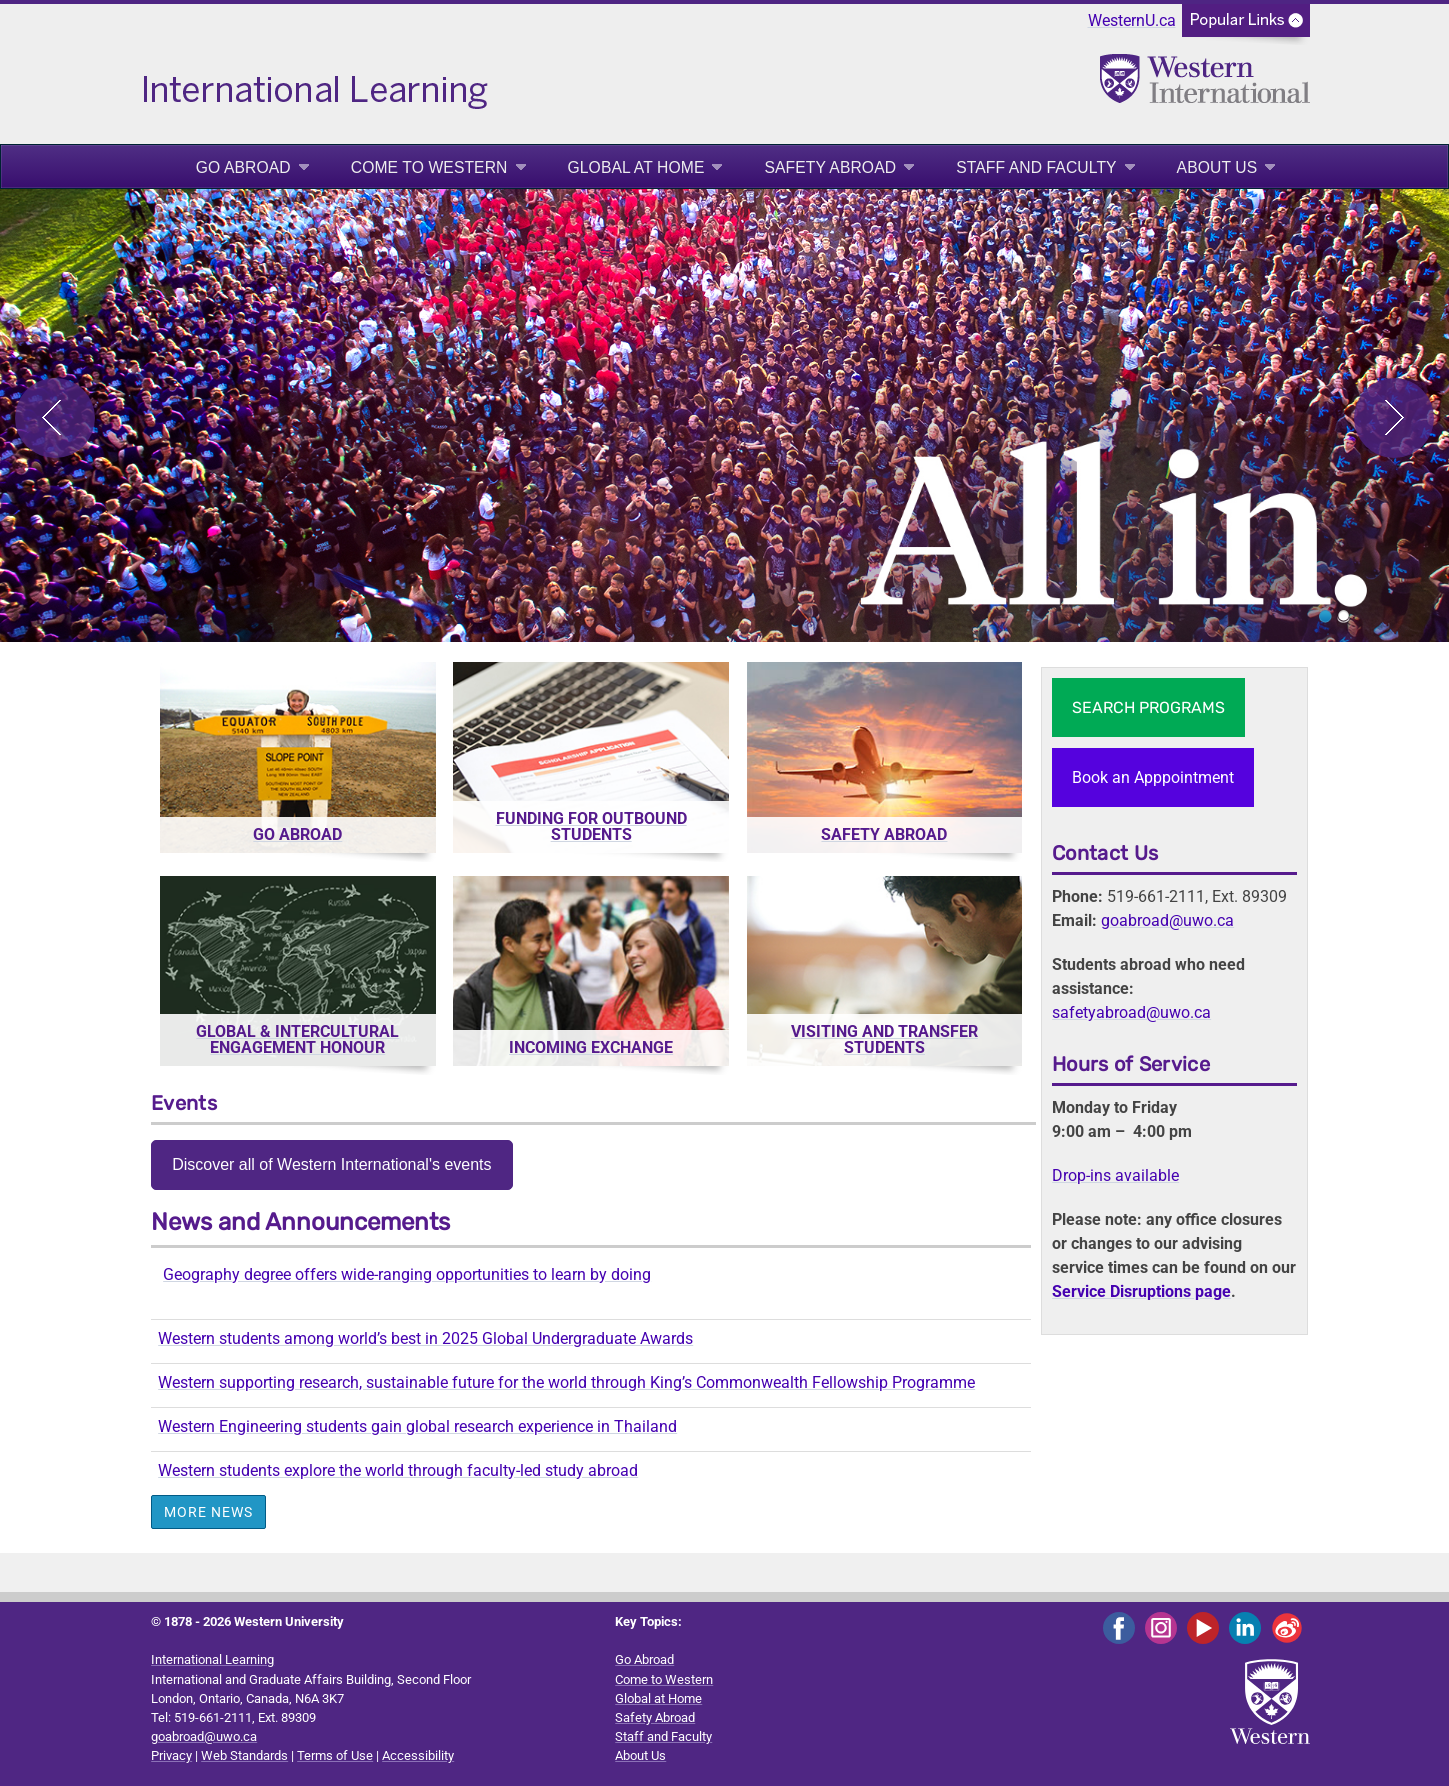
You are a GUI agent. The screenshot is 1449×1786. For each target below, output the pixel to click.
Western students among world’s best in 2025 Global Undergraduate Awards (425, 1338)
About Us (1217, 167)
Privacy (171, 1755)
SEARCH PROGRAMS (1148, 707)
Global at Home (636, 167)
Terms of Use (335, 1755)
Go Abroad (243, 167)
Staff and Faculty (1036, 167)
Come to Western (429, 167)
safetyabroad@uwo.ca (1131, 1012)
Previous (55, 418)
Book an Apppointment (1153, 777)
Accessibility (418, 1755)
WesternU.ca (1132, 20)
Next (1394, 418)
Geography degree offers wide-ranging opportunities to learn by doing (407, 1274)
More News (208, 1512)
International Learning (212, 1659)
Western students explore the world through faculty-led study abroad (398, 1470)
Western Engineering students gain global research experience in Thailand (417, 1426)
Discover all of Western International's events (331, 1164)
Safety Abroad (830, 167)
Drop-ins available (1115, 1175)
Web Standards (244, 1755)
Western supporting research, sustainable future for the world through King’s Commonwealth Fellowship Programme (566, 1382)
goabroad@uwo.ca (1167, 920)
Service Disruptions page (1141, 1291)
